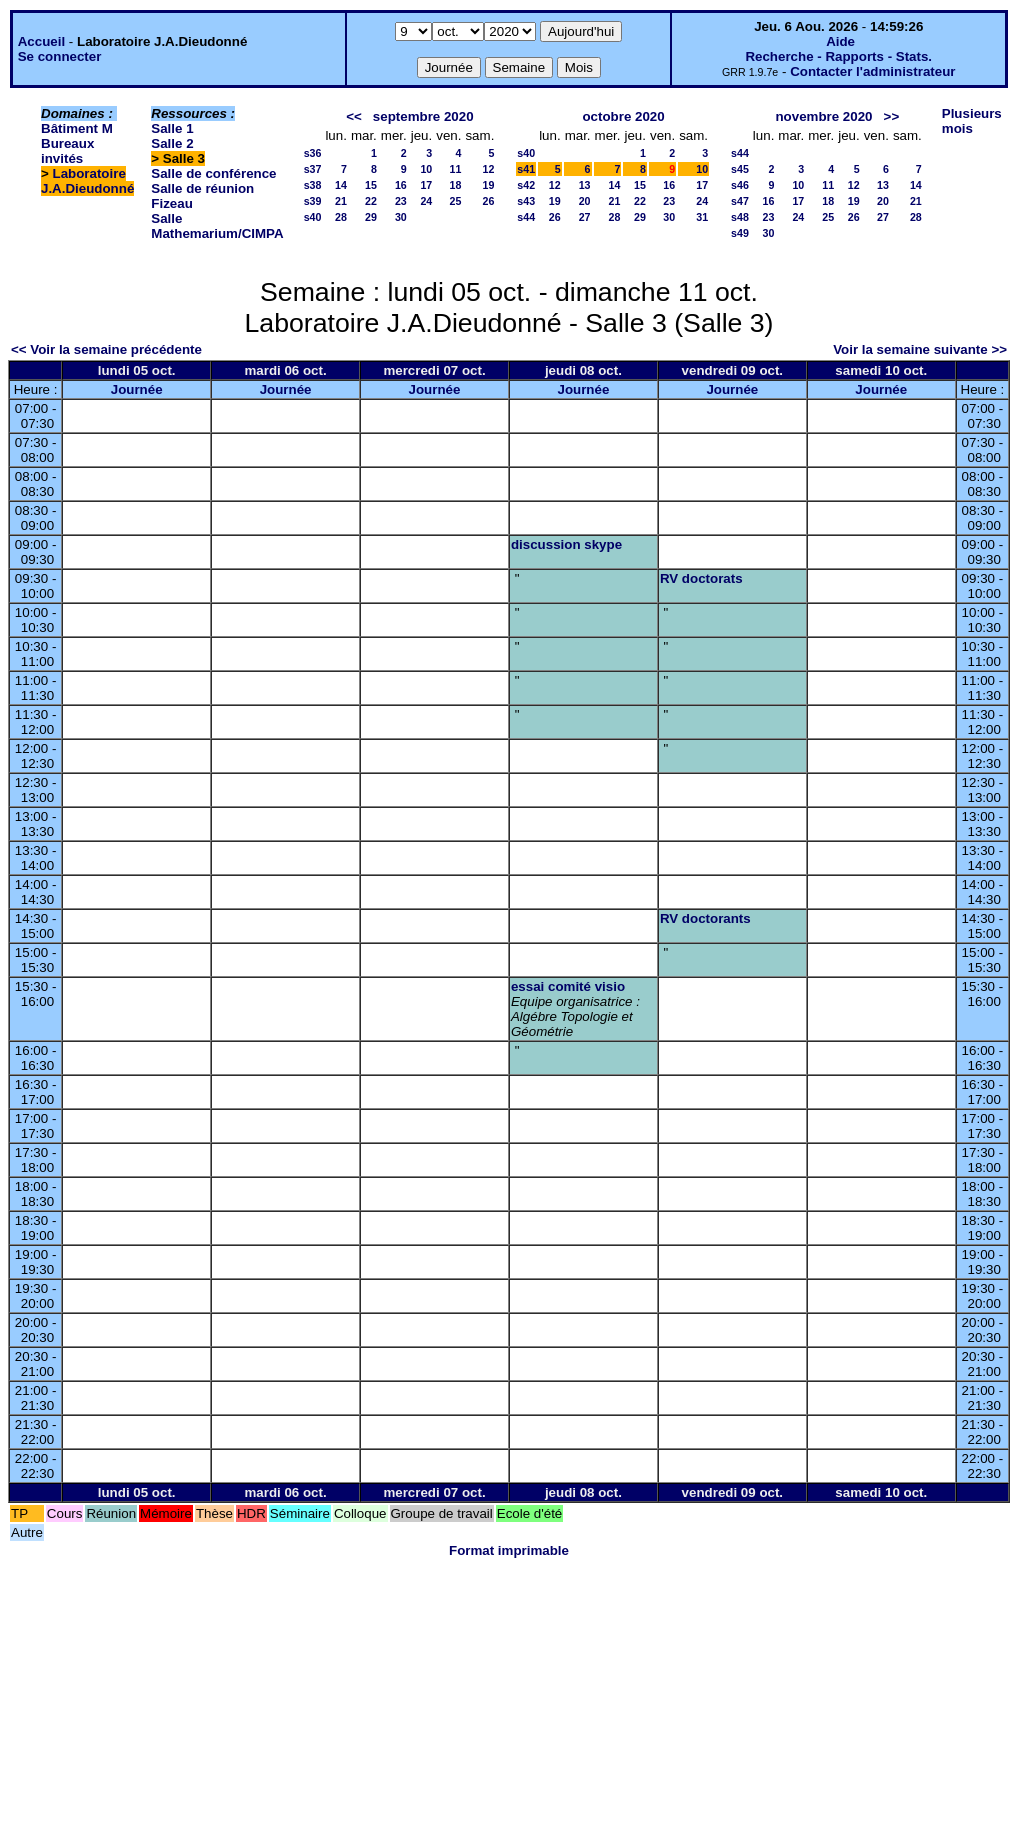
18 (456, 185)
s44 (526, 217)
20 (585, 201)
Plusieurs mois (972, 121)
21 (341, 201)
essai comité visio (568, 986)
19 (488, 185)
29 (371, 217)
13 (585, 185)
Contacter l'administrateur (872, 71)
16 (401, 185)
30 (401, 217)
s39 (313, 201)
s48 (740, 217)
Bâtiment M (77, 128)
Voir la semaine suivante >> (920, 349)
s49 (740, 233)
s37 (313, 169)
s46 (740, 185)
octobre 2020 (623, 116)
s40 (313, 217)
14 (341, 185)
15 (371, 185)
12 (488, 169)
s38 (313, 185)
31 (702, 217)
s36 (313, 153)
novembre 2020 (823, 116)
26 (488, 201)
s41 (526, 169)
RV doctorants (705, 918)
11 (456, 169)
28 (341, 217)
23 (401, 201)
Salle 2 (172, 143)
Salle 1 (172, 128)
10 (426, 169)
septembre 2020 (423, 116)
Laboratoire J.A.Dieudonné (87, 181)
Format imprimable (509, 1550)
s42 (526, 185)
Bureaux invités (67, 151)
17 (426, 185)
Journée (137, 389)
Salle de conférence (213, 173)
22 (371, 201)
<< (354, 116)
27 (585, 217)
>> (892, 116)
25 (456, 201)
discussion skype (566, 544)
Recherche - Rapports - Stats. (838, 56)
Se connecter (60, 56)
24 (426, 201)
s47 (740, 201)
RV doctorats (701, 578)
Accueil (41, 41)
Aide (840, 41)
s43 (526, 201)
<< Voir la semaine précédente (106, 349)
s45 (740, 169)
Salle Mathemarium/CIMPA (217, 226)
